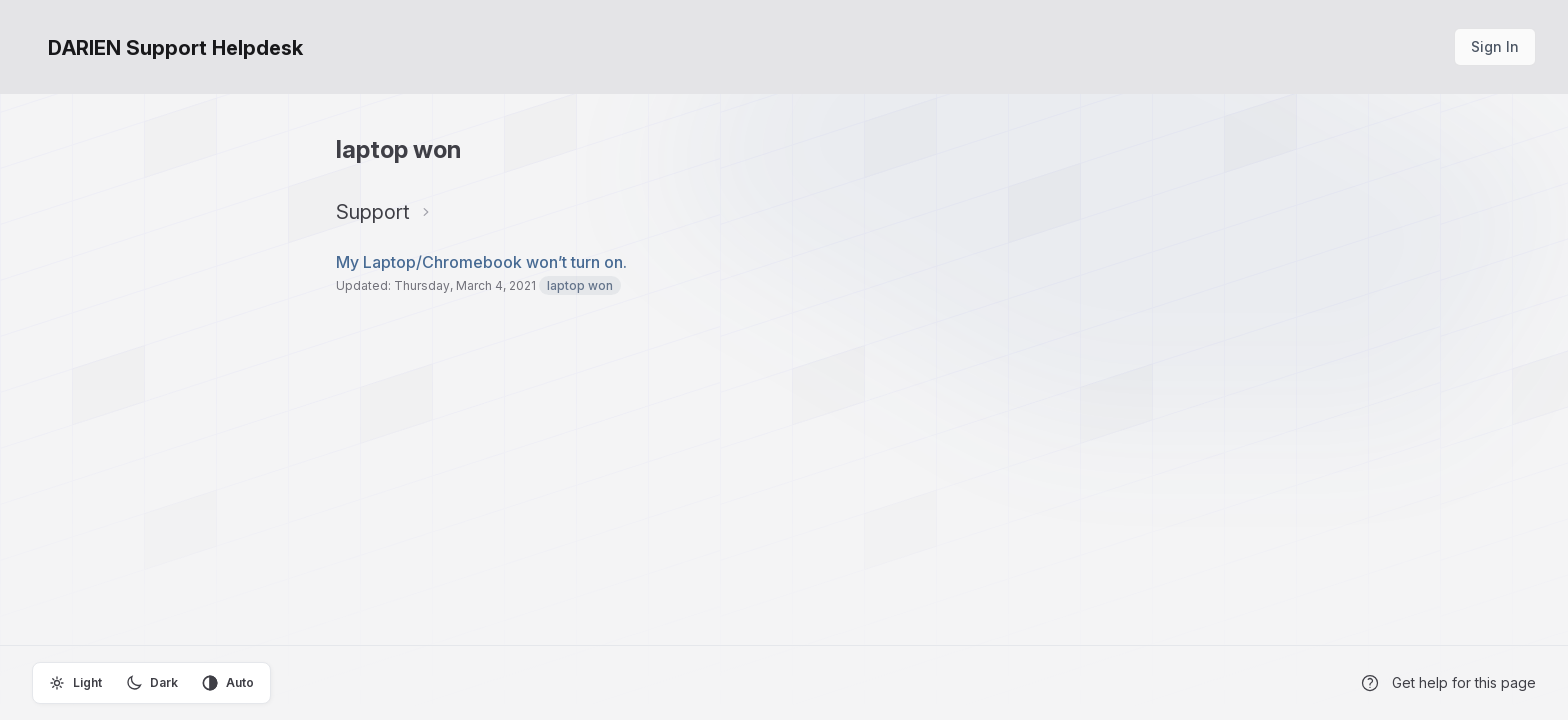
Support (373, 212)
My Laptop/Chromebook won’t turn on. (481, 262)
